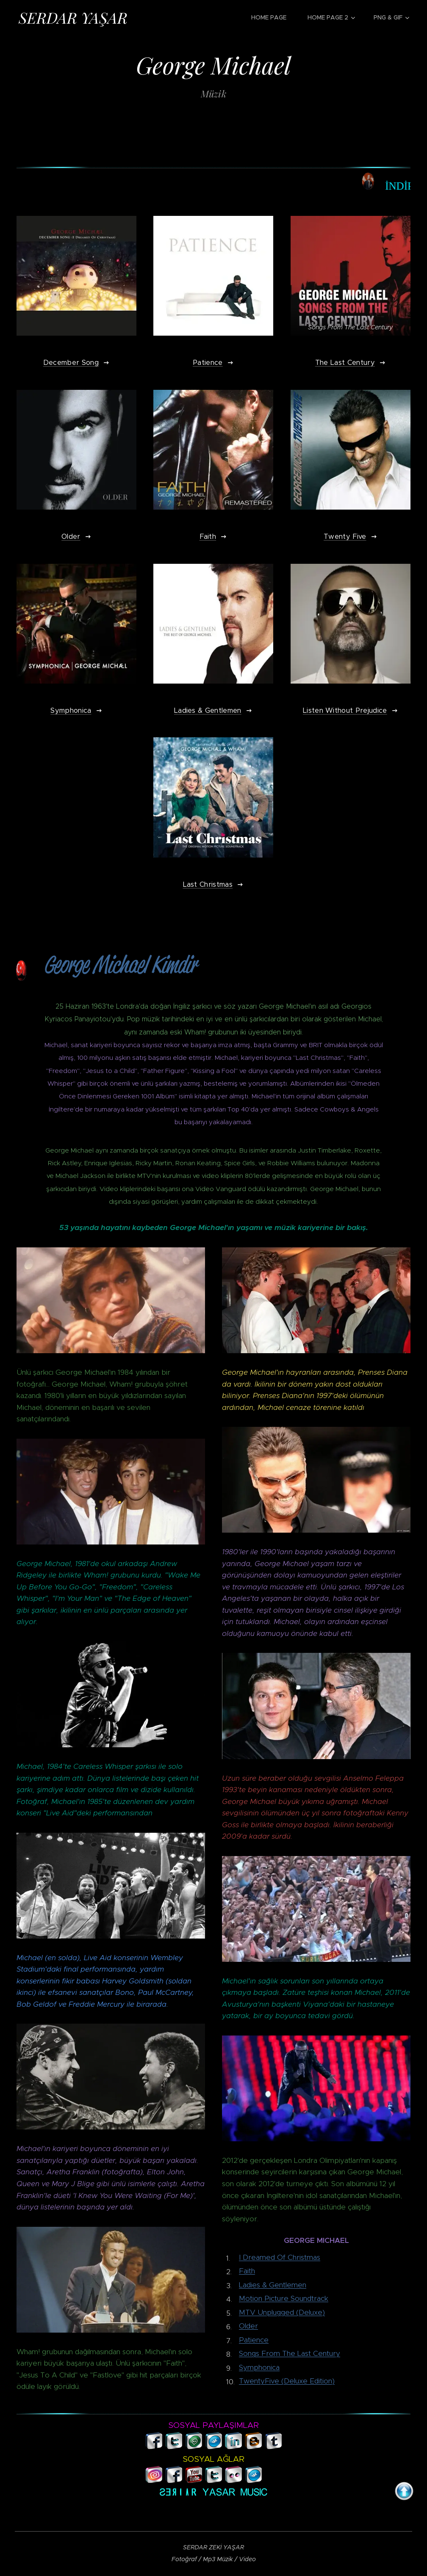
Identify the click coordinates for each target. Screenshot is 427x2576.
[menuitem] (273, 17)
